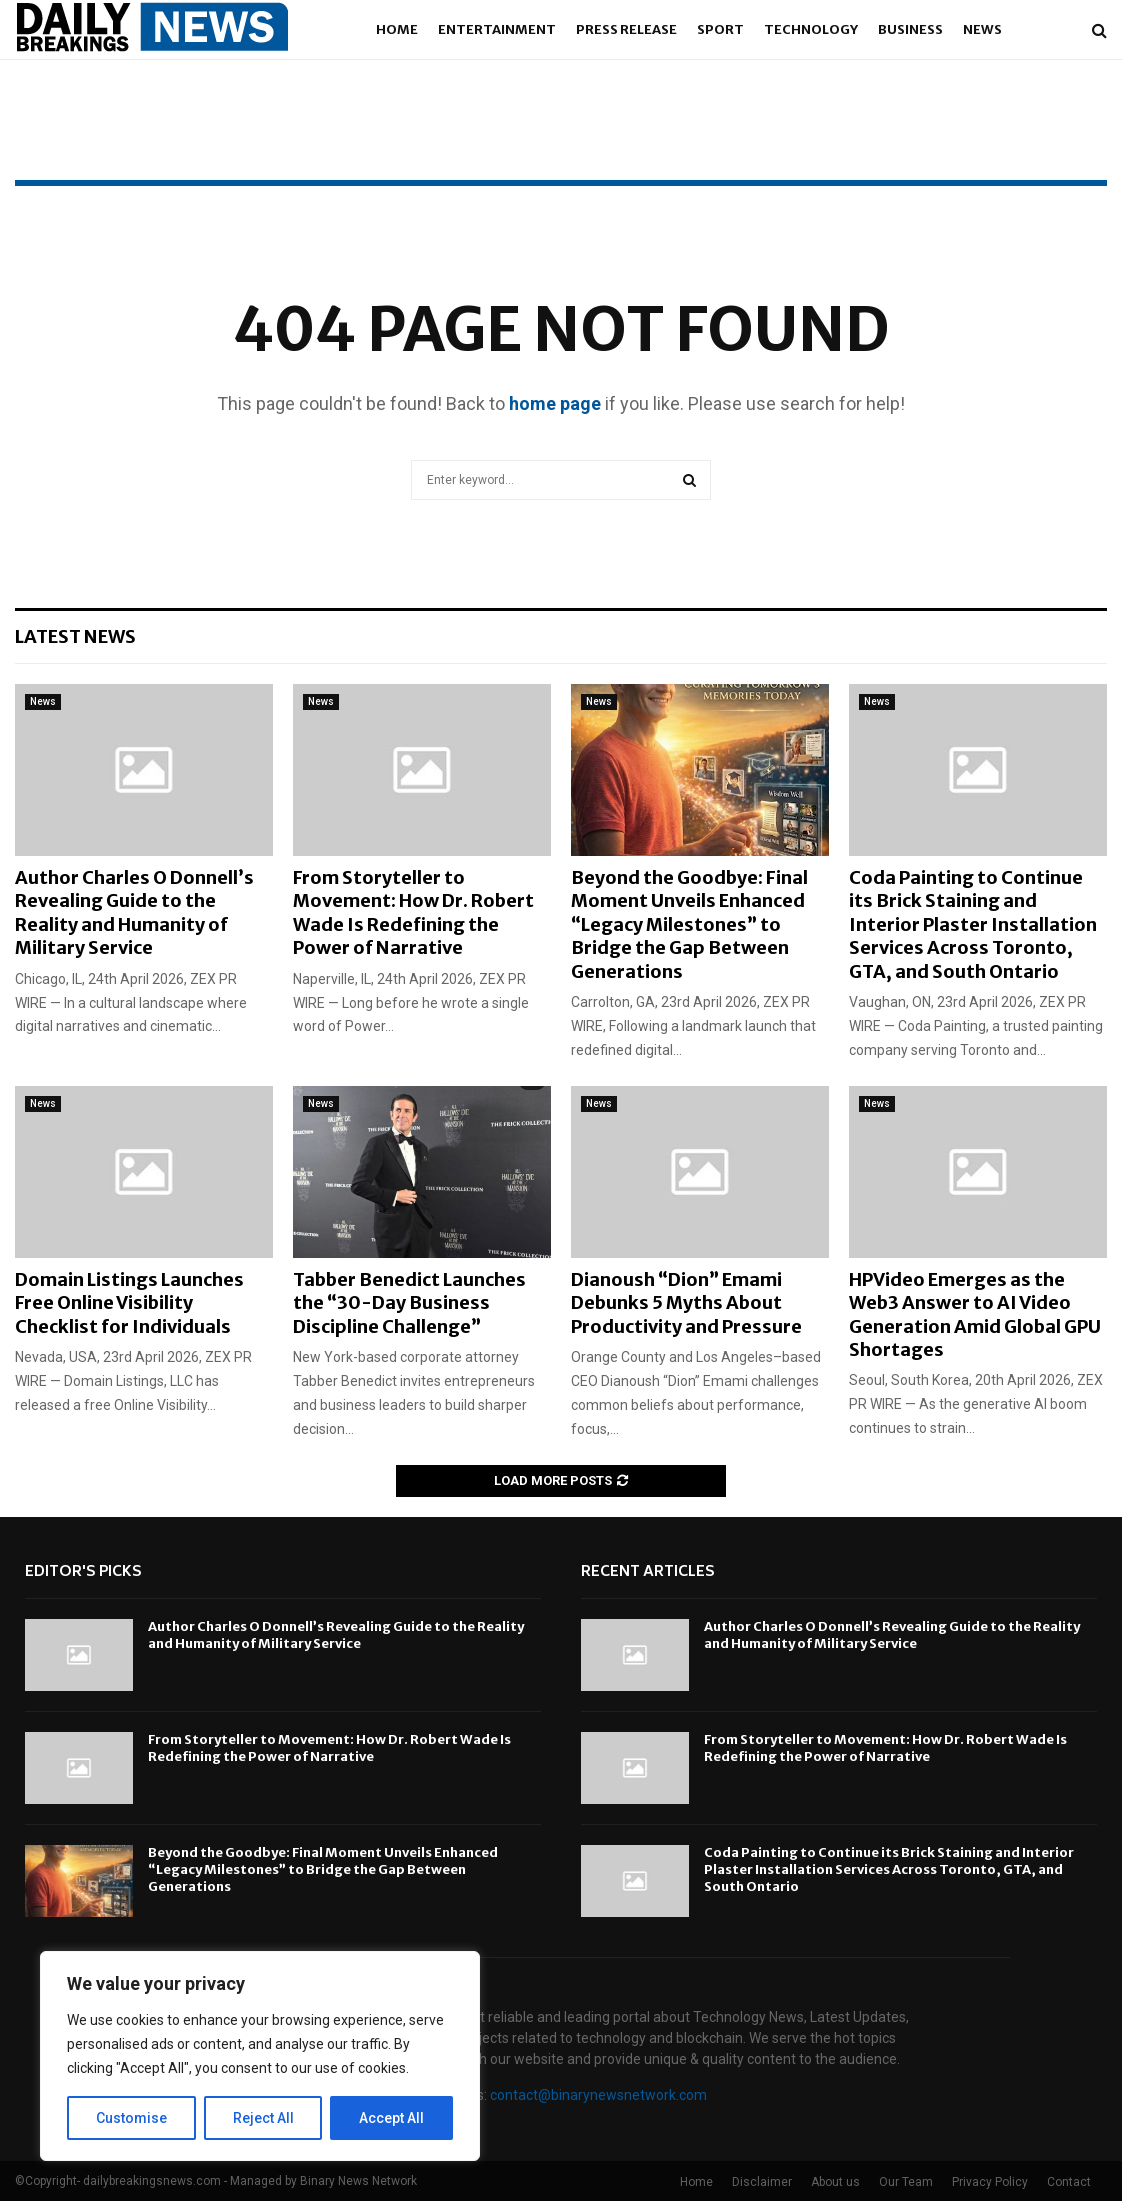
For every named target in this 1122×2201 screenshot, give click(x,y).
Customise (131, 2118)
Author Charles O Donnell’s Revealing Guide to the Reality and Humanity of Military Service (134, 912)
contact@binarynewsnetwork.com (598, 2095)
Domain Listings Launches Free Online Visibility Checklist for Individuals (129, 1303)
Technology (811, 29)
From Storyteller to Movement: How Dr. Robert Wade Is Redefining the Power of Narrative (413, 912)
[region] (260, 2056)
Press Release (626, 29)
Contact (1069, 2182)
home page (555, 403)
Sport (720, 29)
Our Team (906, 2182)
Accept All (391, 2118)
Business (910, 29)
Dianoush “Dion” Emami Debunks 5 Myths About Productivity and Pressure (686, 1303)
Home (397, 29)
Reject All (263, 2118)
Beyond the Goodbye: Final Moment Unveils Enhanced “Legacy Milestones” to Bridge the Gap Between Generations (689, 924)
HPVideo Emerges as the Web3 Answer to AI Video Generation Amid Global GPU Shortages (975, 1314)
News (982, 29)
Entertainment (497, 29)
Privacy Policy (990, 2182)
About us (835, 2182)
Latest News (75, 636)
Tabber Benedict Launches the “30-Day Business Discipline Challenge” (409, 1303)
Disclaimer (762, 2182)
